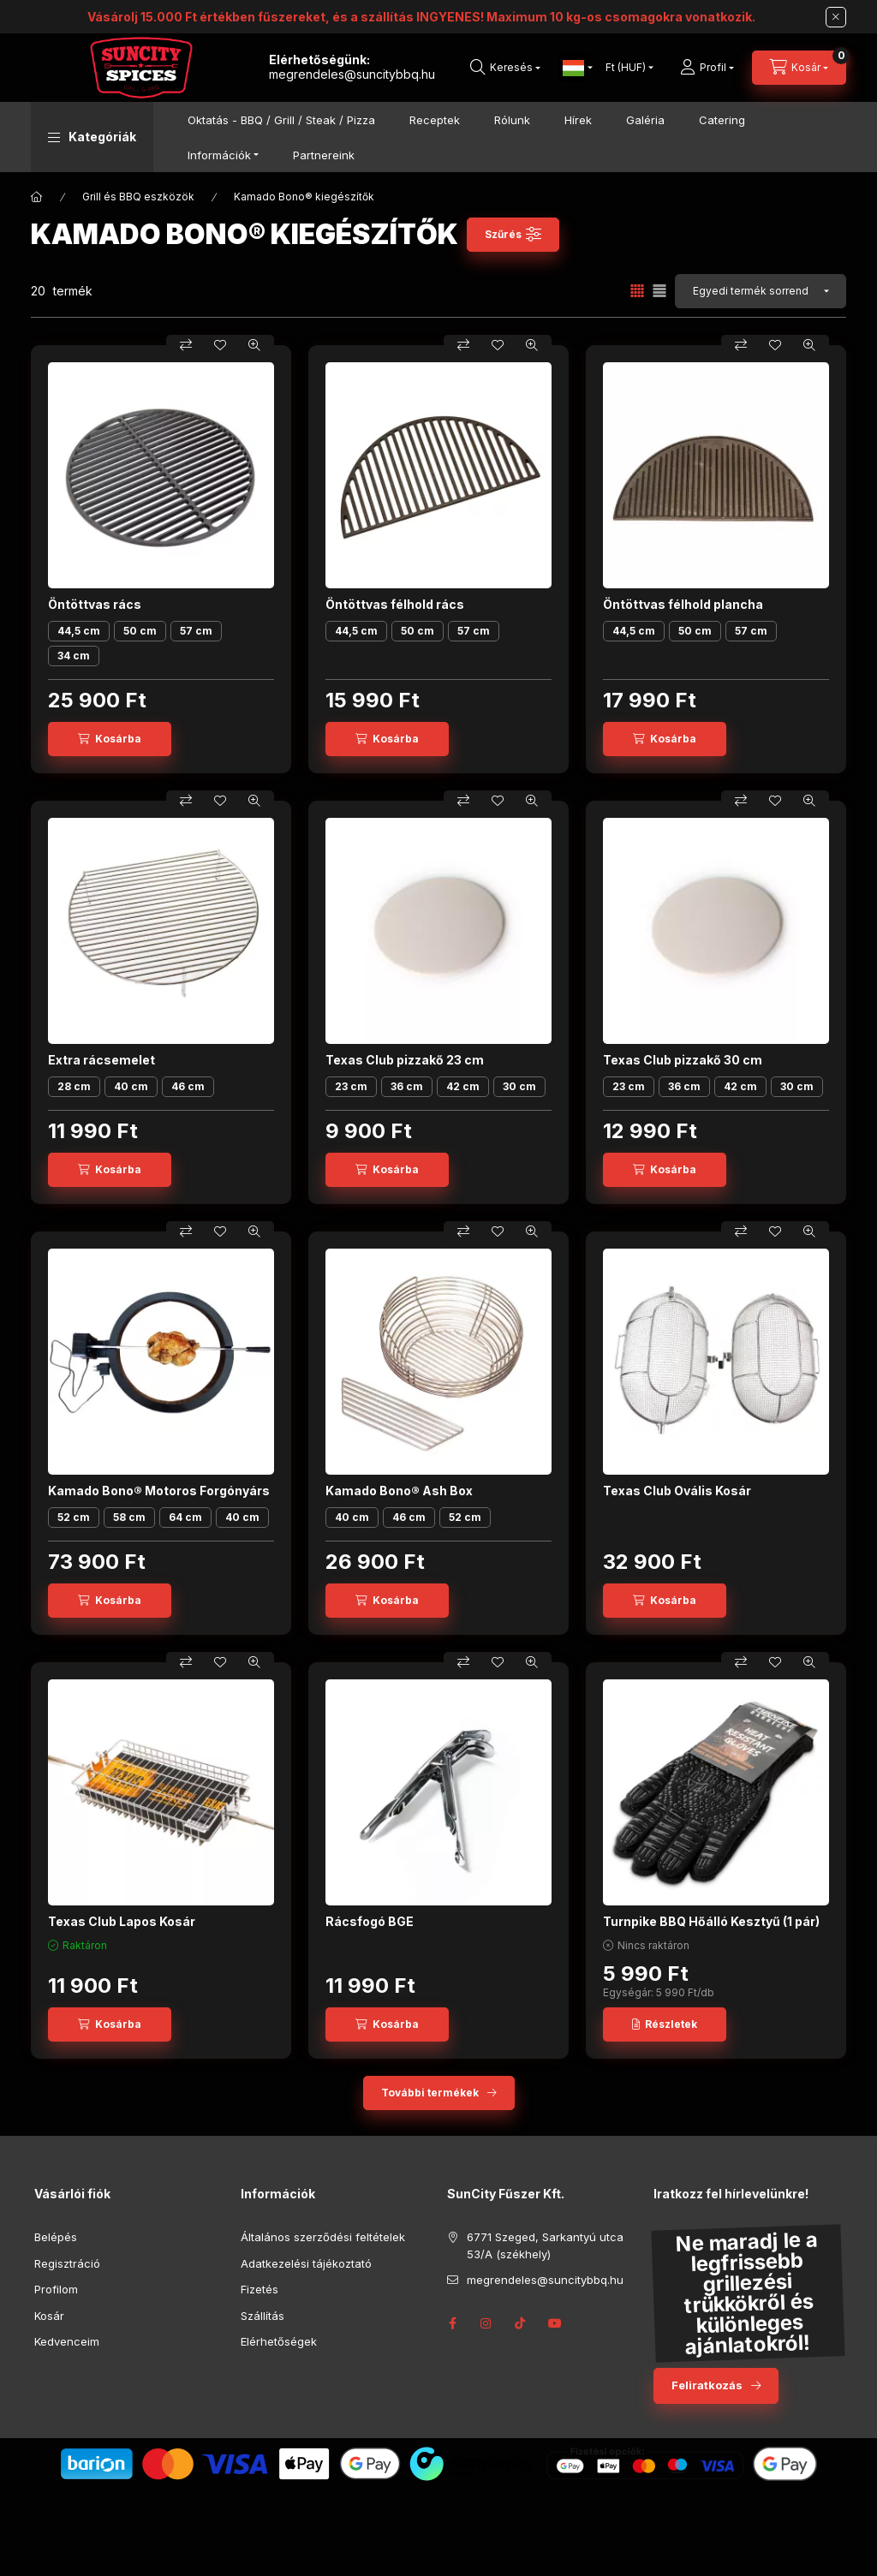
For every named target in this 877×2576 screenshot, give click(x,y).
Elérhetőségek (279, 2341)
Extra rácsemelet (101, 1059)
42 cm (463, 1086)
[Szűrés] (513, 235)
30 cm (519, 1086)
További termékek (430, 2092)
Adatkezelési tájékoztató (306, 2263)
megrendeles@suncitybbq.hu (352, 74)
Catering (722, 120)
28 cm (74, 1086)
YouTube (555, 2323)
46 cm (188, 1086)
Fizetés (259, 2289)
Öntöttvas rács (94, 604)
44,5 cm (78, 630)
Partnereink (324, 155)
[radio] (659, 290)
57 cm (196, 630)
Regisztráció (67, 2263)
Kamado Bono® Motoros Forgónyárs (159, 1490)
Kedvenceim (66, 2341)
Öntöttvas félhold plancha (683, 604)
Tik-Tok (521, 2323)
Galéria (645, 120)
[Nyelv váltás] (573, 67)
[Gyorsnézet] (254, 345)
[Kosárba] (109, 739)
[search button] (505, 68)
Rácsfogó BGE (369, 1921)
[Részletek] (664, 2024)
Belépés (55, 2237)
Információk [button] (219, 155)
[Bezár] (836, 17)
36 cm (407, 1086)
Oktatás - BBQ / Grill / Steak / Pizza (281, 120)
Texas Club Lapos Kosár (121, 1921)
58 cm (129, 1517)
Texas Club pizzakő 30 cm (682, 1059)
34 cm (73, 655)
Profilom (56, 2289)
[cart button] (799, 68)
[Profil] (707, 68)
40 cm (131, 1086)
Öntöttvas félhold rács (394, 604)
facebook (452, 2323)
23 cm (351, 1086)
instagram (486, 2323)
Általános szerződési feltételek (323, 2237)
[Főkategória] (37, 197)
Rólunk (512, 120)
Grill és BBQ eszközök (138, 196)
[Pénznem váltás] (625, 67)
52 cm (73, 1517)
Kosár (49, 2316)
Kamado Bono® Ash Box (399, 1490)
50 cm (140, 630)
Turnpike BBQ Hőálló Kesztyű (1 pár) (711, 1921)
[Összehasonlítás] (186, 345)
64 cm (185, 1517)
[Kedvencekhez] (220, 345)
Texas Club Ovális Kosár (677, 1490)
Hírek (578, 120)
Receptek (434, 120)
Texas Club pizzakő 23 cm (404, 1059)
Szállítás (262, 2316)
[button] (92, 137)
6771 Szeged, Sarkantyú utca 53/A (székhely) (545, 2245)
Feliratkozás (707, 2385)
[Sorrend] (760, 291)
